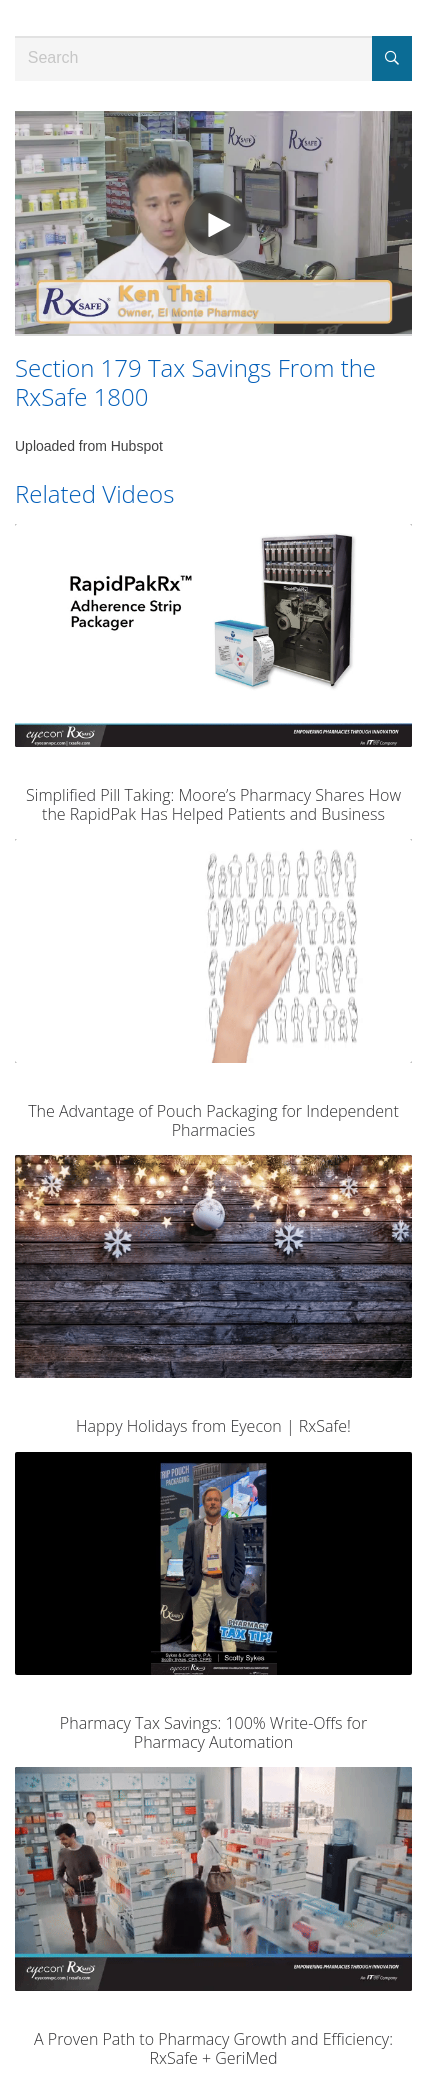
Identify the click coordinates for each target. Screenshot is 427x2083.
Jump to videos (0, 0)
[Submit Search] (392, 58)
